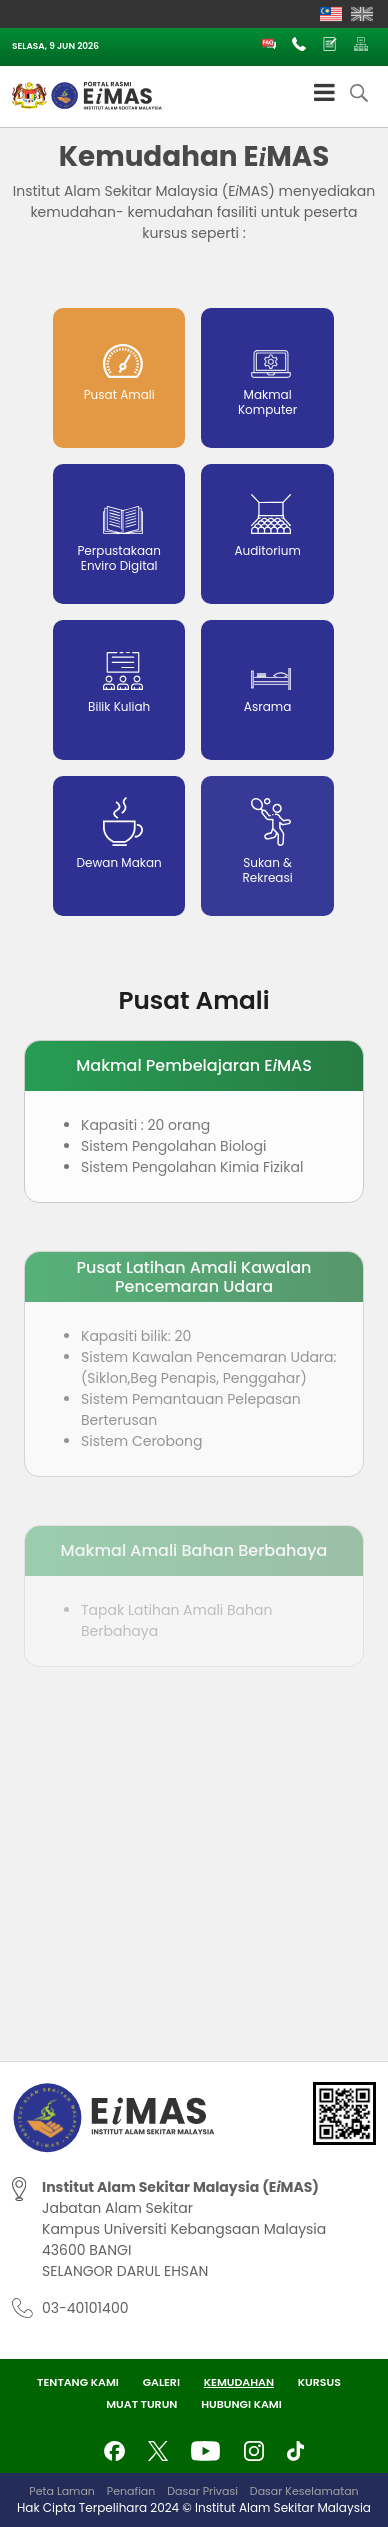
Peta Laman (62, 2491)
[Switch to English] (362, 14)
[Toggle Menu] (324, 92)
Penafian (131, 2491)
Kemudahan (239, 2382)
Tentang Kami (78, 2382)
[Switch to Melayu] (331, 14)
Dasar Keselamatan (304, 2491)
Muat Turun (141, 2404)
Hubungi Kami (241, 2404)
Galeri (161, 2382)
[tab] (119, 378)
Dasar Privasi (202, 2491)
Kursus (319, 2382)
